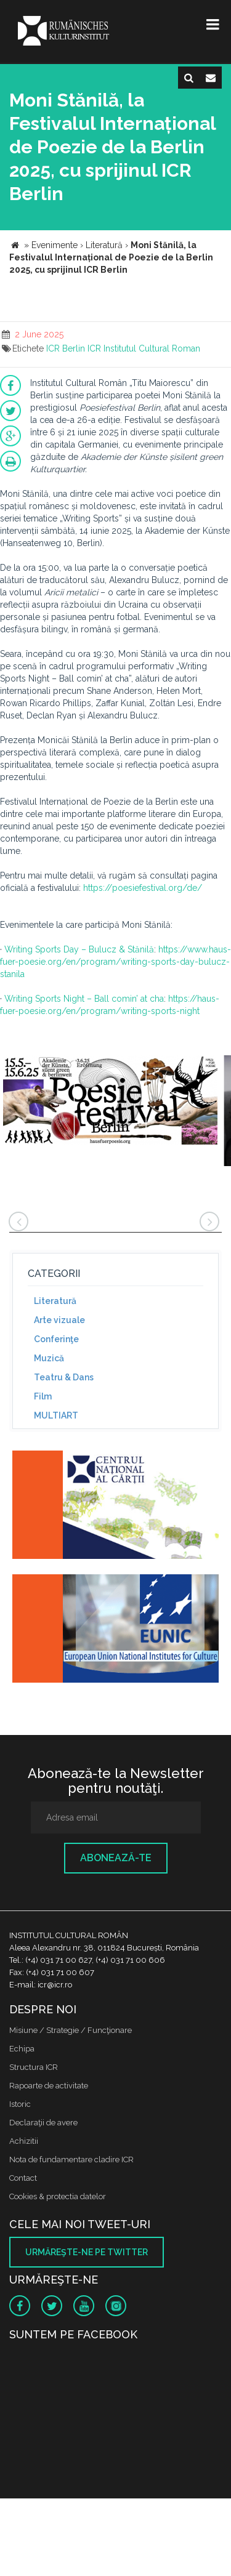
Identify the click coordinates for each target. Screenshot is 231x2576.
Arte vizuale (59, 1320)
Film (43, 1396)
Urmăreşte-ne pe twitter (86, 2252)
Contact (23, 2178)
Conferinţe (56, 1339)
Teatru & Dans (64, 1377)
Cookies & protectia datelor (57, 2196)
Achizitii (23, 2141)
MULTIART (56, 1415)
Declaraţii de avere (43, 2122)
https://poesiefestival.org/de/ (142, 888)
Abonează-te (116, 1858)
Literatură (55, 1301)
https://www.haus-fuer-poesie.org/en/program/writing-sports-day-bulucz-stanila (115, 961)
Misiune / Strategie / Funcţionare (70, 2030)
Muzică (49, 1358)
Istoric (20, 2104)
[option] (110, 1107)
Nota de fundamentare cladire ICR (71, 2159)
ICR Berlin (65, 348)
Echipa (21, 2048)
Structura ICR (33, 2067)
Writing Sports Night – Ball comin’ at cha (84, 999)
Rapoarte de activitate (48, 2085)
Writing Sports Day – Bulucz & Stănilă (79, 949)
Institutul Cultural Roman (151, 348)
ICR (94, 348)
